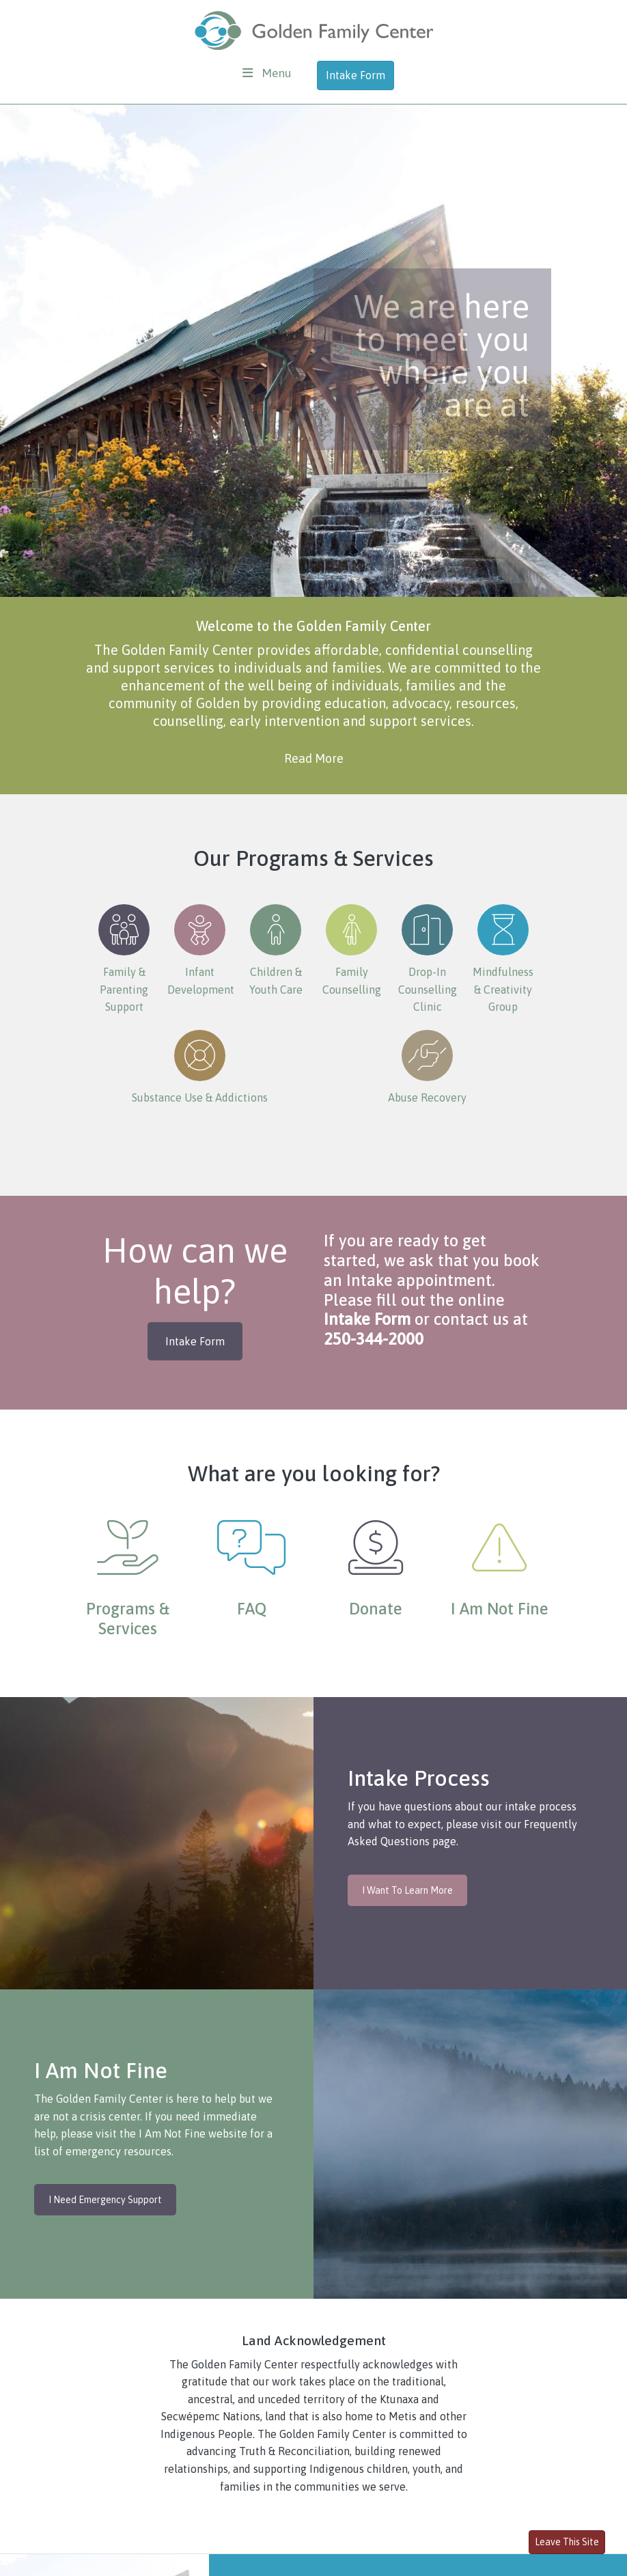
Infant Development (200, 950)
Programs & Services (127, 1618)
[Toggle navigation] (267, 72)
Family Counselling (351, 950)
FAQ (251, 1608)
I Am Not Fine (499, 1608)
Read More (314, 758)
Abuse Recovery (427, 1067)
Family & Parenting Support (124, 958)
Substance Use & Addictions (200, 1067)
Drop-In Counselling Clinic (427, 958)
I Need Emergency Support (105, 2199)
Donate (375, 1608)
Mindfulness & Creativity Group (503, 958)
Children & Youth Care (276, 950)
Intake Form (355, 75)
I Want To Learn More (407, 1890)
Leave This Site (567, 2541)
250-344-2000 (373, 1339)
